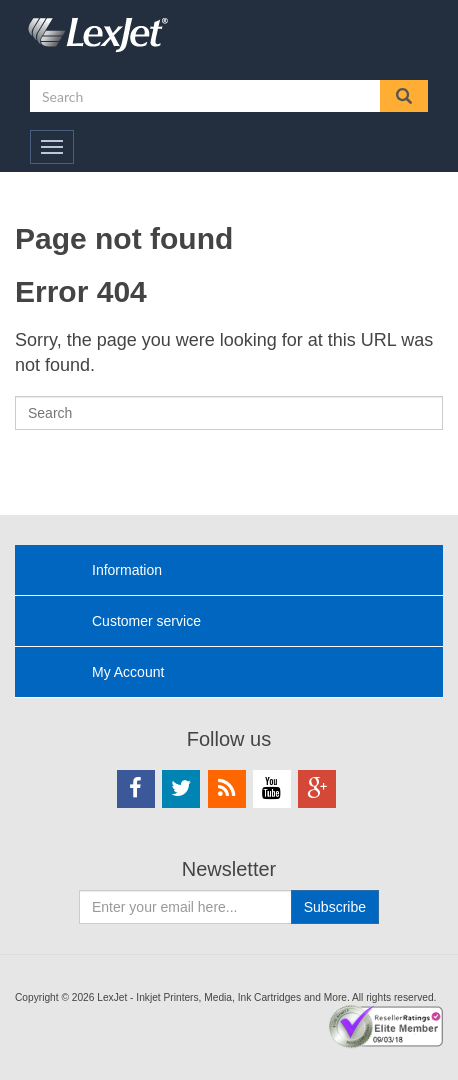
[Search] (229, 413)
